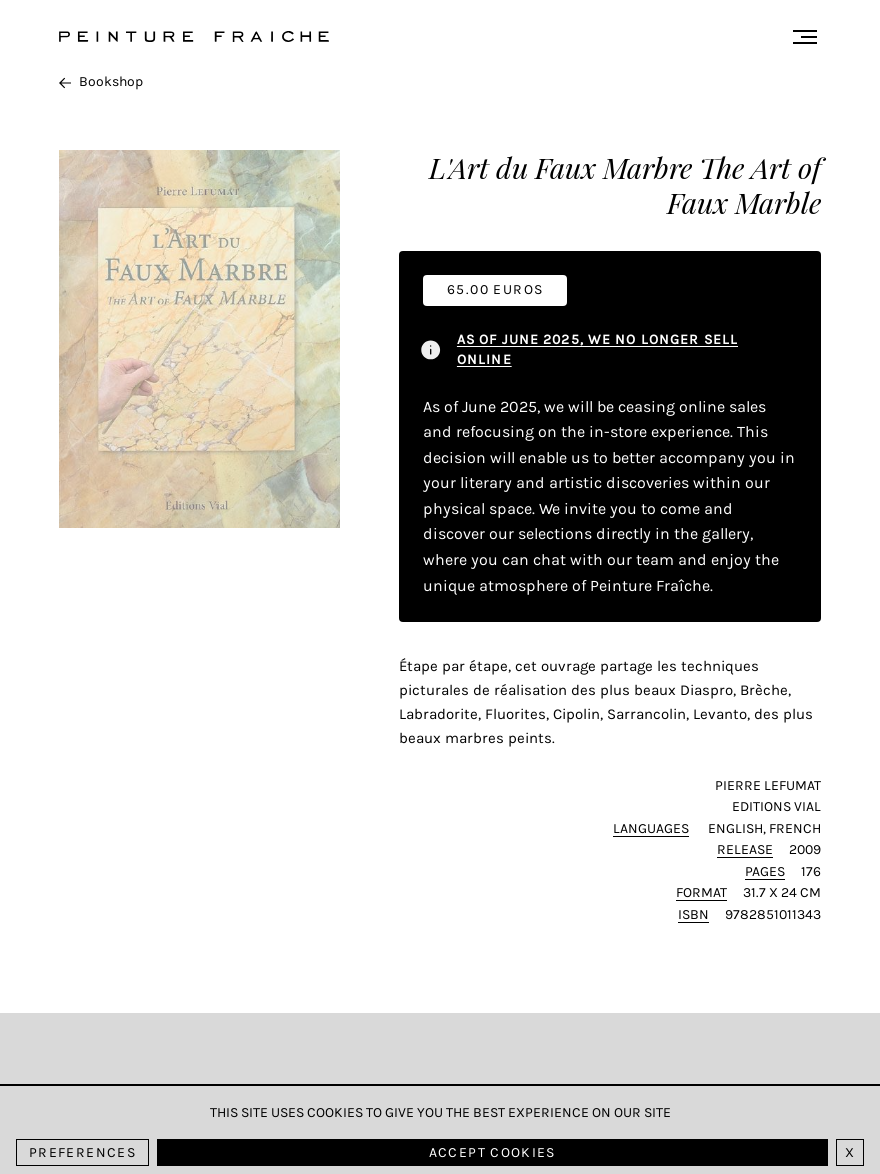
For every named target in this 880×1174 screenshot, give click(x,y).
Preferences (82, 1152)
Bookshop (101, 81)
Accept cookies (492, 1152)
